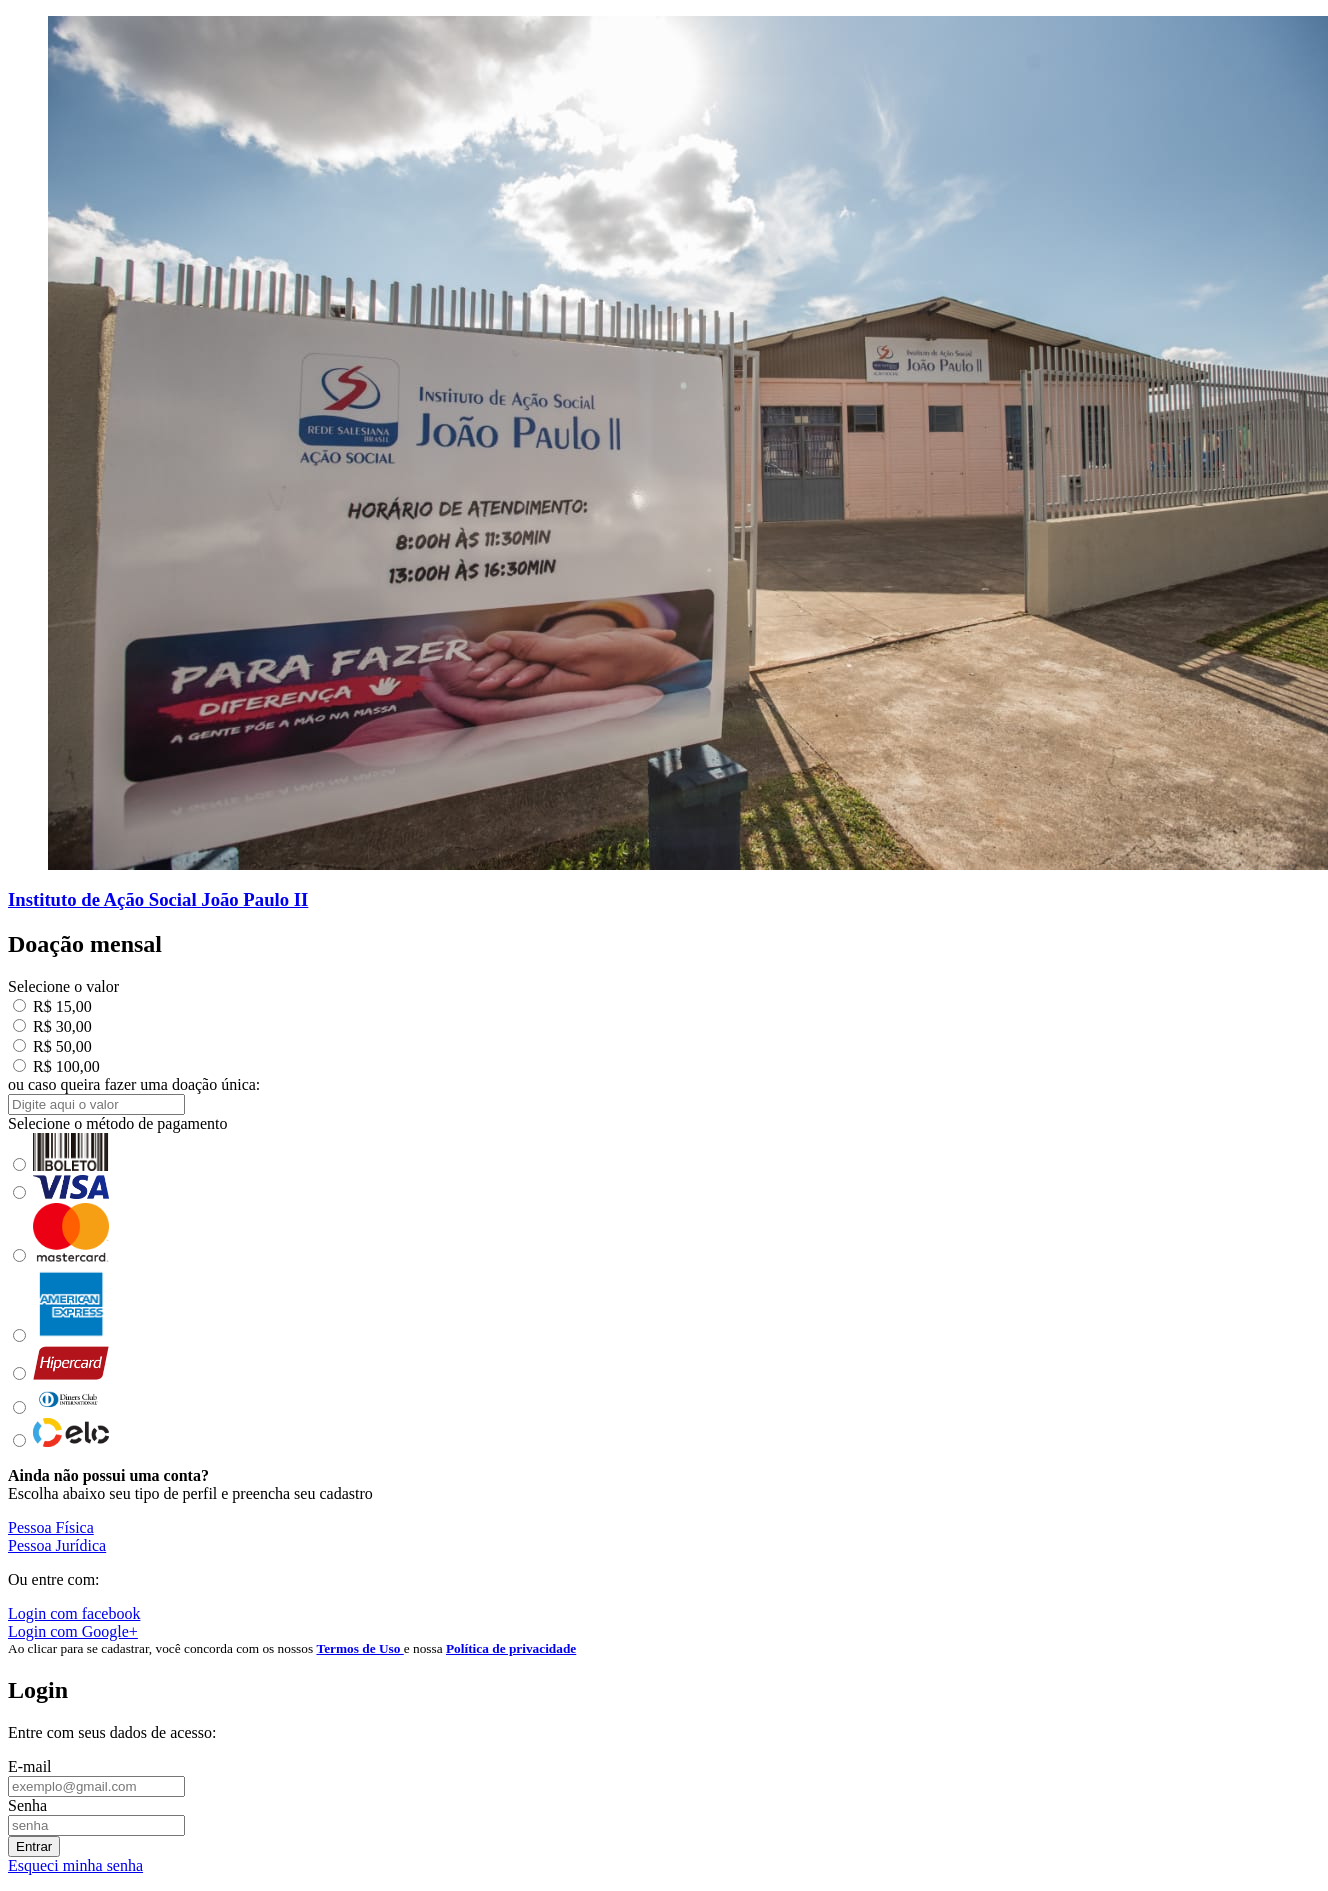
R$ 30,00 (52, 1026)
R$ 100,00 (56, 1066)
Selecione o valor (63, 986)
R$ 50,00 (52, 1046)
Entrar (34, 1846)
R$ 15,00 (52, 1006)
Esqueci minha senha (75, 1865)
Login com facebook (74, 1613)
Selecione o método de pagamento (117, 1123)
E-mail (30, 1766)
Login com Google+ (73, 1631)
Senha (27, 1805)
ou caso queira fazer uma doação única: (134, 1084)
